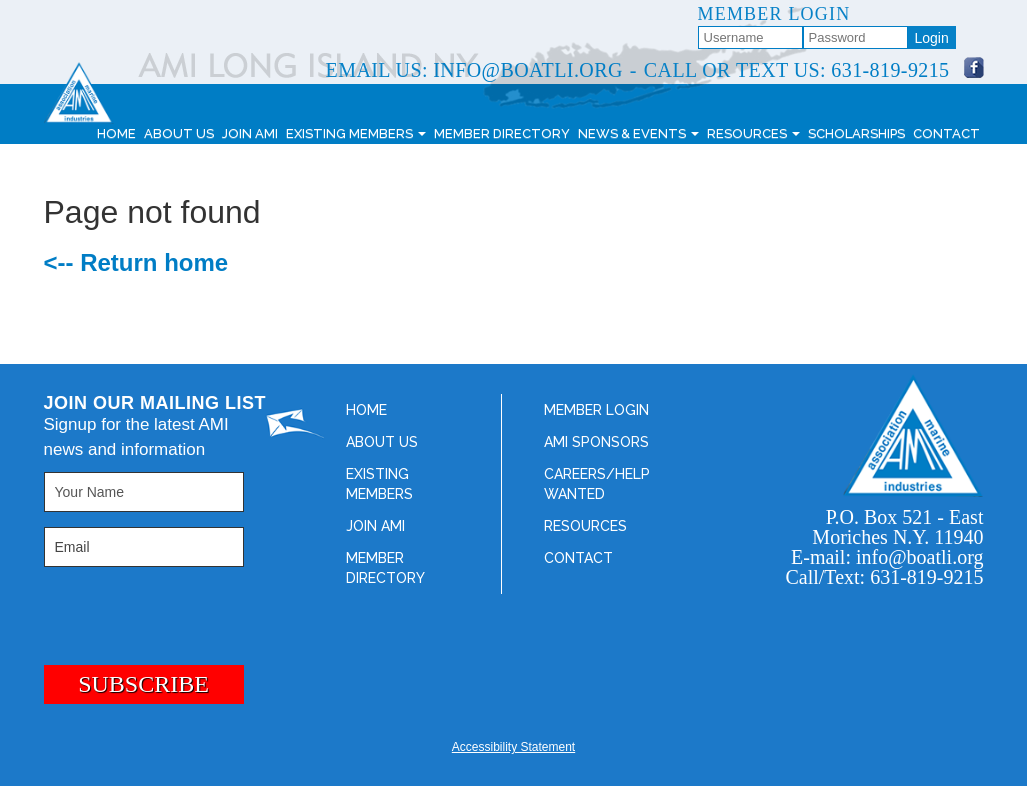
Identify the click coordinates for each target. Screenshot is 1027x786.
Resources (753, 133)
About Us (179, 133)
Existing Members (356, 133)
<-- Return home (136, 262)
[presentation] (146, 608)
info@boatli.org (527, 70)
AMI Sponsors (596, 442)
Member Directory (502, 133)
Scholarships (856, 133)
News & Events (638, 133)
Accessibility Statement (513, 747)
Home (116, 133)
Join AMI (250, 133)
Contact (946, 133)
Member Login (596, 410)
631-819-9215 (890, 70)
